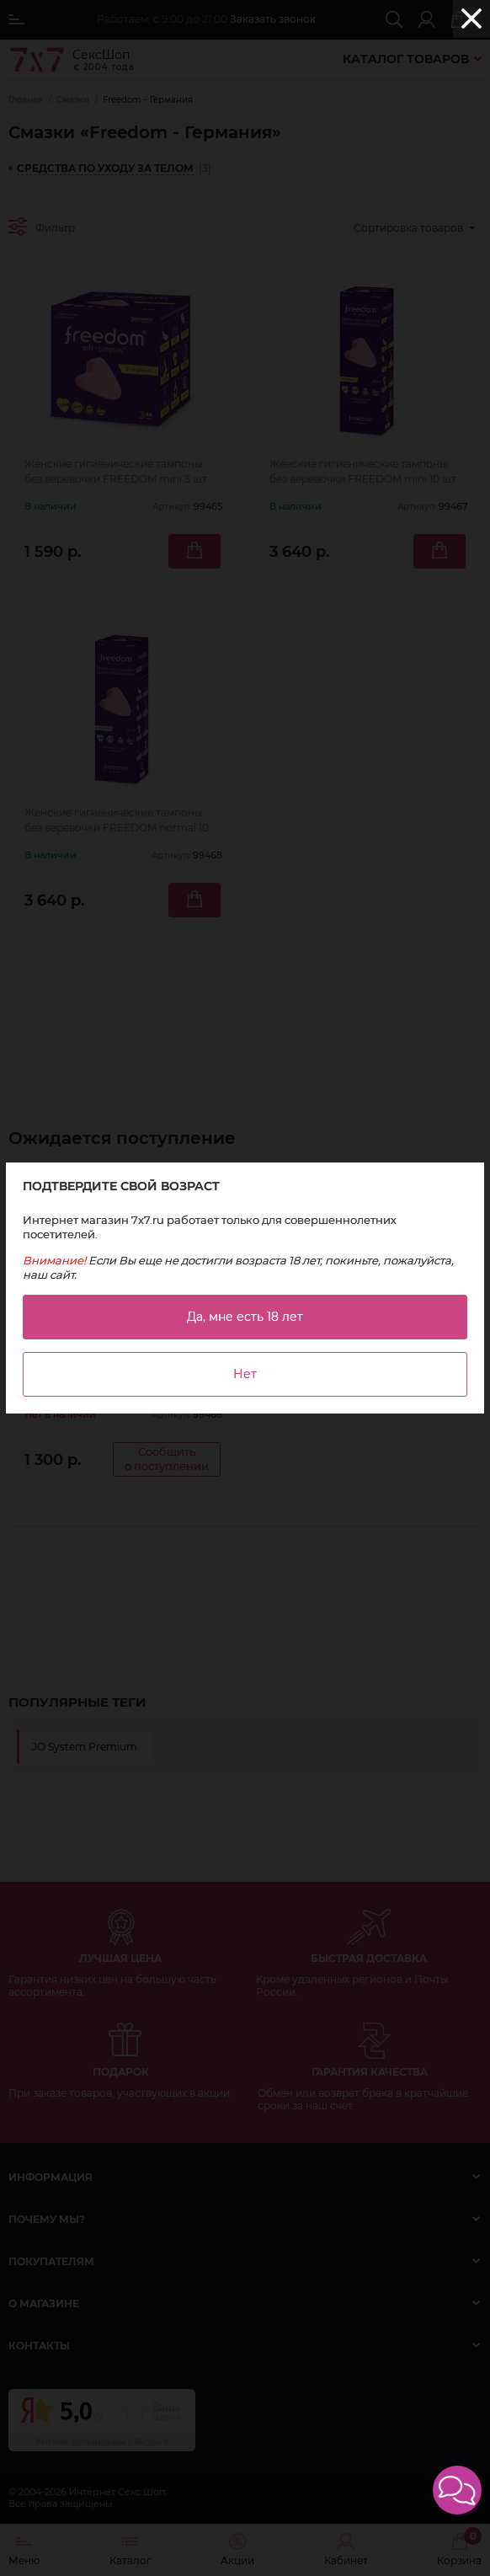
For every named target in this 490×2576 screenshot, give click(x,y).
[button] (457, 2490)
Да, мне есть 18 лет (245, 1316)
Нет (245, 1374)
